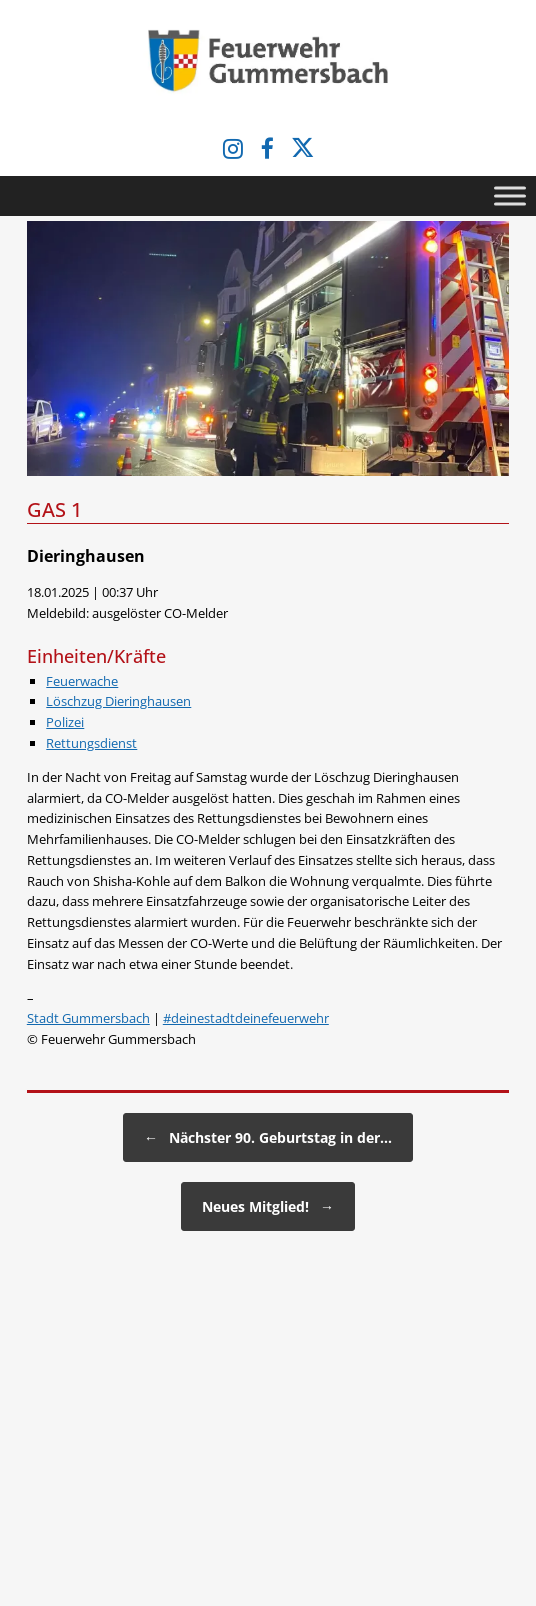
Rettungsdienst (91, 743)
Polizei (65, 722)
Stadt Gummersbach (88, 1018)
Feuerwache (82, 681)
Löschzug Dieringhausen (118, 701)
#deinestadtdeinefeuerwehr (246, 1018)
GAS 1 (54, 509)
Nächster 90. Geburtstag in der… (268, 1137)
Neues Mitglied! (268, 1206)
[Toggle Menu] (510, 195)
